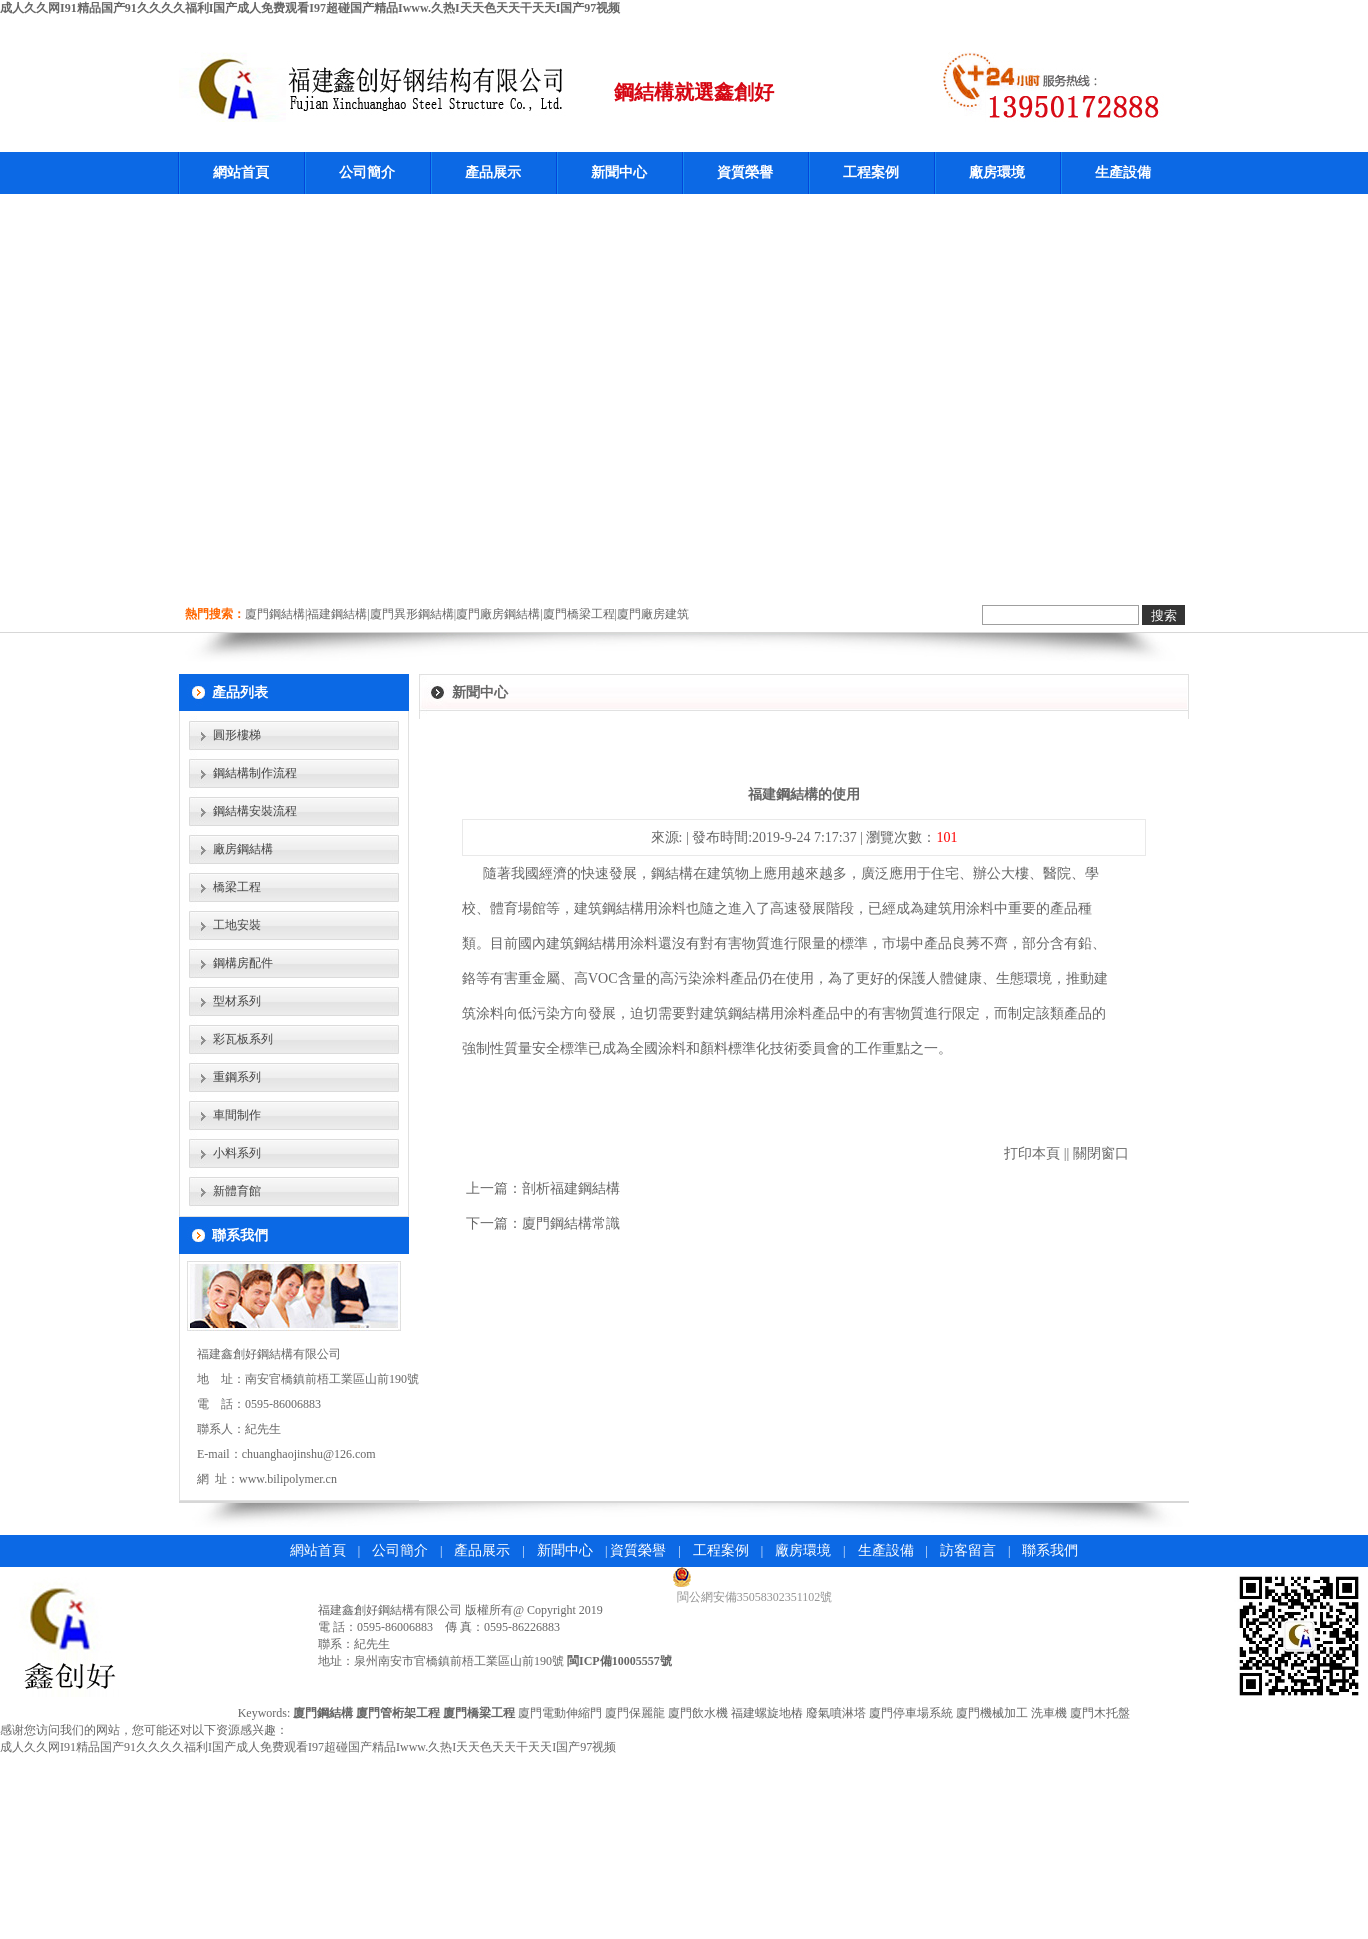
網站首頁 (241, 172)
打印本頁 (1032, 1153)
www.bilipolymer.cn (288, 1479)
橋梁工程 (237, 887)
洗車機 (1049, 1713)
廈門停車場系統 (911, 1713)
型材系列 (237, 1001)
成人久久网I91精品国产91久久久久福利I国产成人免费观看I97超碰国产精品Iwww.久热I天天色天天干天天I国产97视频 (310, 8)
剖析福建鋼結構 (571, 1188)
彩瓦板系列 (243, 1039)
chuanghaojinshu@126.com (309, 1454)
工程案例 (871, 172)
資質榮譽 (745, 172)
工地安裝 (237, 925)
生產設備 (1123, 172)
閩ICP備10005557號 (619, 1661)
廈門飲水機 (698, 1713)
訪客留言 (968, 1550)
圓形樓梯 (237, 735)
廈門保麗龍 (635, 1713)
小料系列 (237, 1153)
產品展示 (493, 172)
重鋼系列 (237, 1077)
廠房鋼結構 (243, 849)
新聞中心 (619, 172)
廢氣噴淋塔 (836, 1713)
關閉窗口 (1101, 1153)
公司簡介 (367, 172)
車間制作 (237, 1115)
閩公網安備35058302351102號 (755, 1597)
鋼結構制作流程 (255, 773)
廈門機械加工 (992, 1713)
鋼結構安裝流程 (255, 811)
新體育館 (237, 1191)
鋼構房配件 (243, 963)
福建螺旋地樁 (767, 1713)
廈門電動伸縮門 (560, 1713)
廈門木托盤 (1100, 1713)
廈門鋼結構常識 (571, 1223)
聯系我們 (1050, 1550)
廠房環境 (997, 172)
